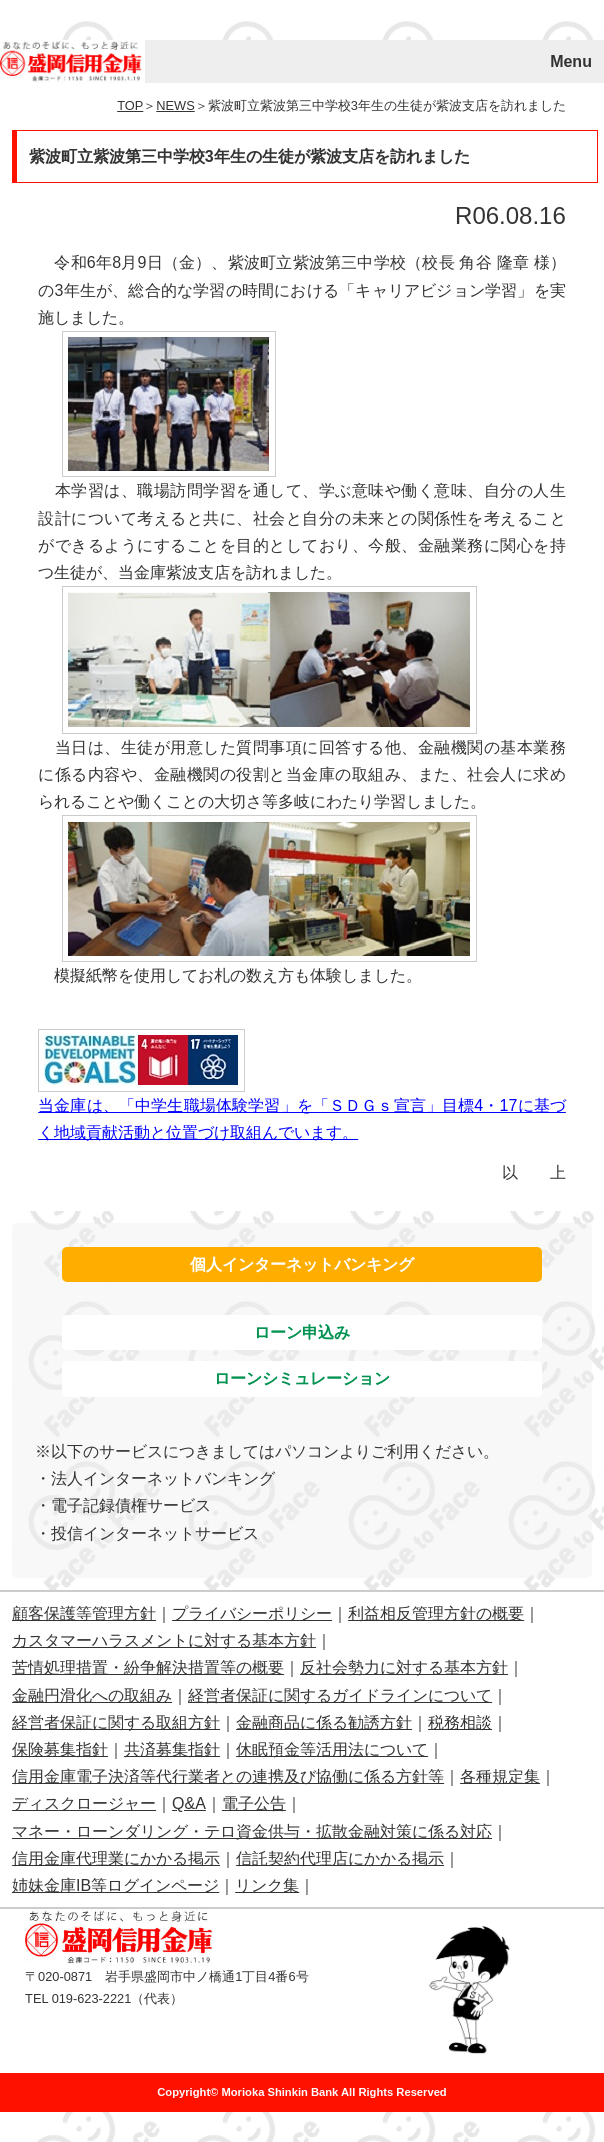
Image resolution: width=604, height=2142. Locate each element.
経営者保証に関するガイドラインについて (340, 1695)
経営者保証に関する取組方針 (116, 1722)
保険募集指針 (60, 1749)
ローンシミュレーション (302, 1378)
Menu (571, 61)
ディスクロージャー (84, 1803)
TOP (130, 105)
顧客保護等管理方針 (84, 1613)
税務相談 (460, 1722)
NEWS (175, 105)
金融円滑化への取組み (92, 1695)
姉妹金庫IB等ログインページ (115, 1885)
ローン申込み (302, 1332)
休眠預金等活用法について (332, 1749)
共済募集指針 (172, 1749)
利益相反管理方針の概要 (436, 1613)
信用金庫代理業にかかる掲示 (116, 1858)
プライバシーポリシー (252, 1613)
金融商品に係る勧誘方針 (324, 1722)
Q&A (189, 1803)
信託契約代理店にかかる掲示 (340, 1858)
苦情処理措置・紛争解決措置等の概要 (148, 1667)
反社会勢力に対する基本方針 (404, 1667)
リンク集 (267, 1885)
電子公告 (254, 1803)
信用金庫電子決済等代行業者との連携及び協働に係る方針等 (228, 1776)
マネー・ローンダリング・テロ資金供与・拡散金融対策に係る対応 (252, 1831)
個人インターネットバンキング (302, 1264)
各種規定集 (500, 1776)
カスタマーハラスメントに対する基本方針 (164, 1640)
